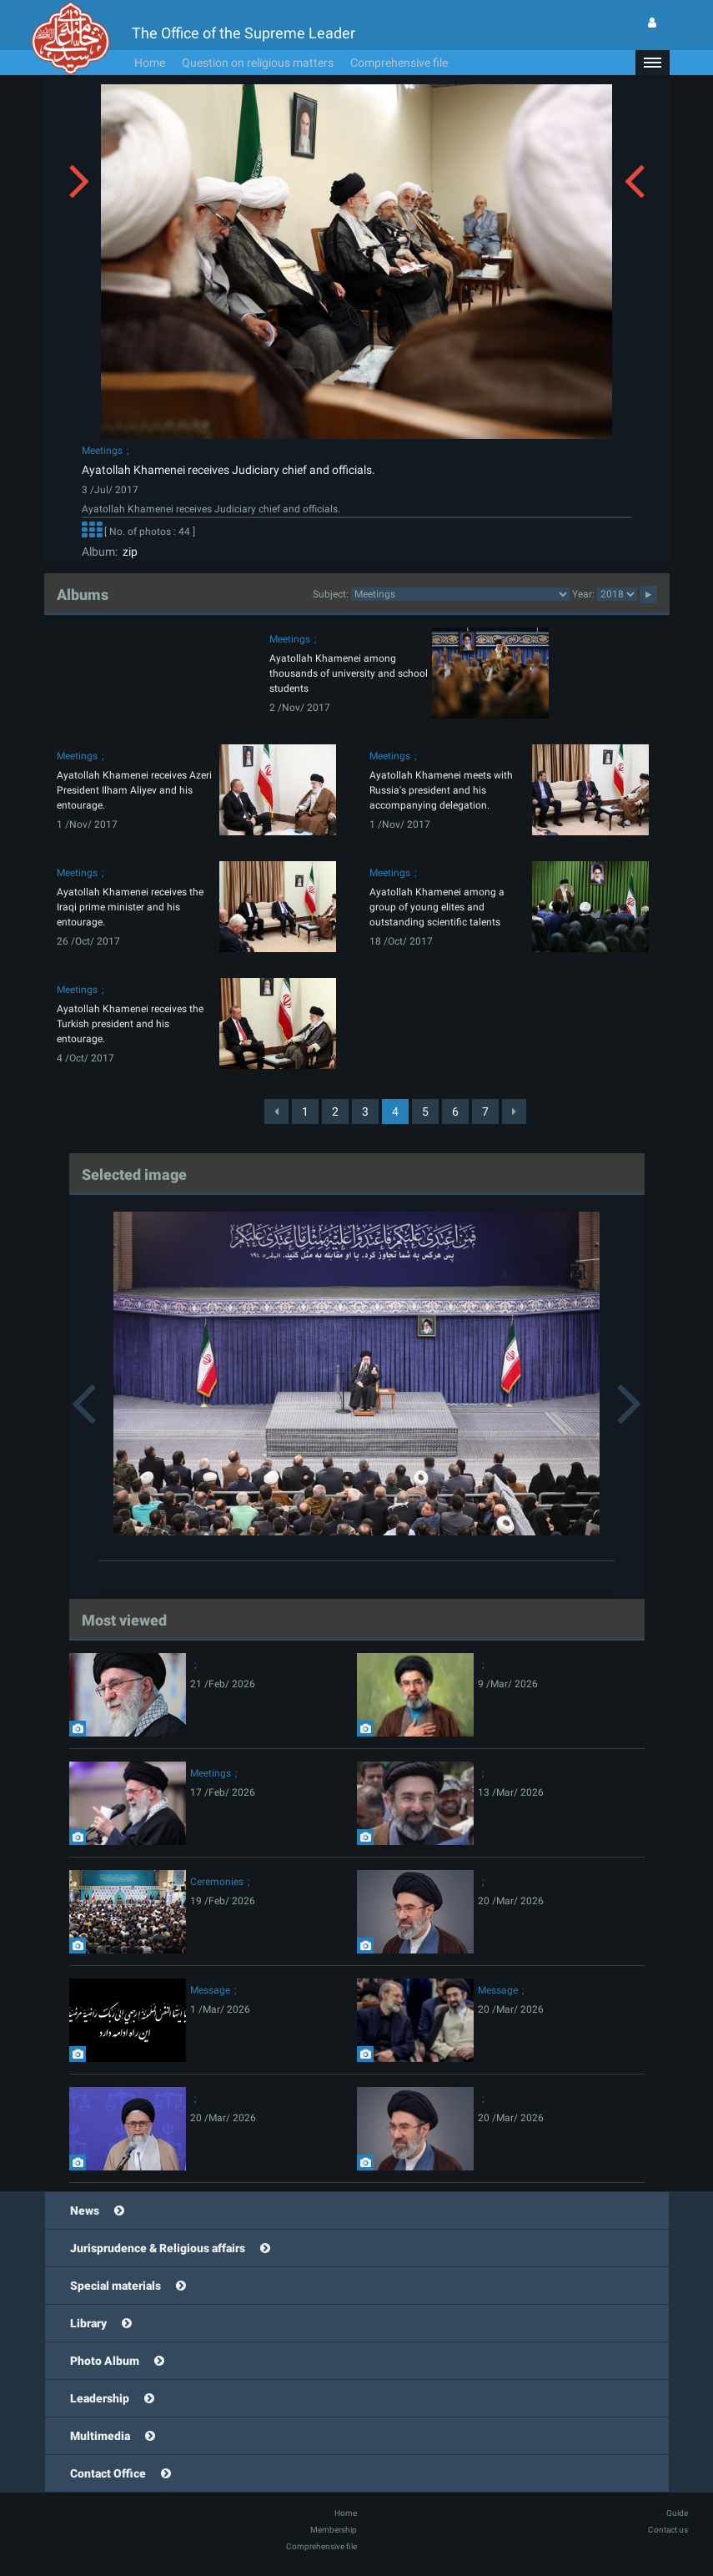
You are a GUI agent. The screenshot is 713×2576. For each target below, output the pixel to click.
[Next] (514, 1111)
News (84, 2210)
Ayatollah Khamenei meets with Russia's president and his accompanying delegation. (441, 790)
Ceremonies (217, 1882)
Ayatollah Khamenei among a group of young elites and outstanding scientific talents (437, 907)
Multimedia (100, 2435)
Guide (677, 2513)
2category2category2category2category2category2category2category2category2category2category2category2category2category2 (460, 594)
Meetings (102, 450)
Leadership (99, 2398)
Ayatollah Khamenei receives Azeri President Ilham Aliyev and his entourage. (134, 790)
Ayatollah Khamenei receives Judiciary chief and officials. (228, 469)
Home (149, 62)
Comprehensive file (399, 62)
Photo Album (104, 2360)
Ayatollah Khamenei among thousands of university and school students (348, 673)
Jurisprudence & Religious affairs (157, 2248)
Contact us (668, 2529)
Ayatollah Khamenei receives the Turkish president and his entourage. (130, 1024)
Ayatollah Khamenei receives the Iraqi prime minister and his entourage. (130, 907)
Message (210, 1990)
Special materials (115, 2285)
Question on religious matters (258, 62)
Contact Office (108, 2473)
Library (88, 2323)
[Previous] (276, 1111)
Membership (333, 2529)
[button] (652, 62)
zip (128, 551)
